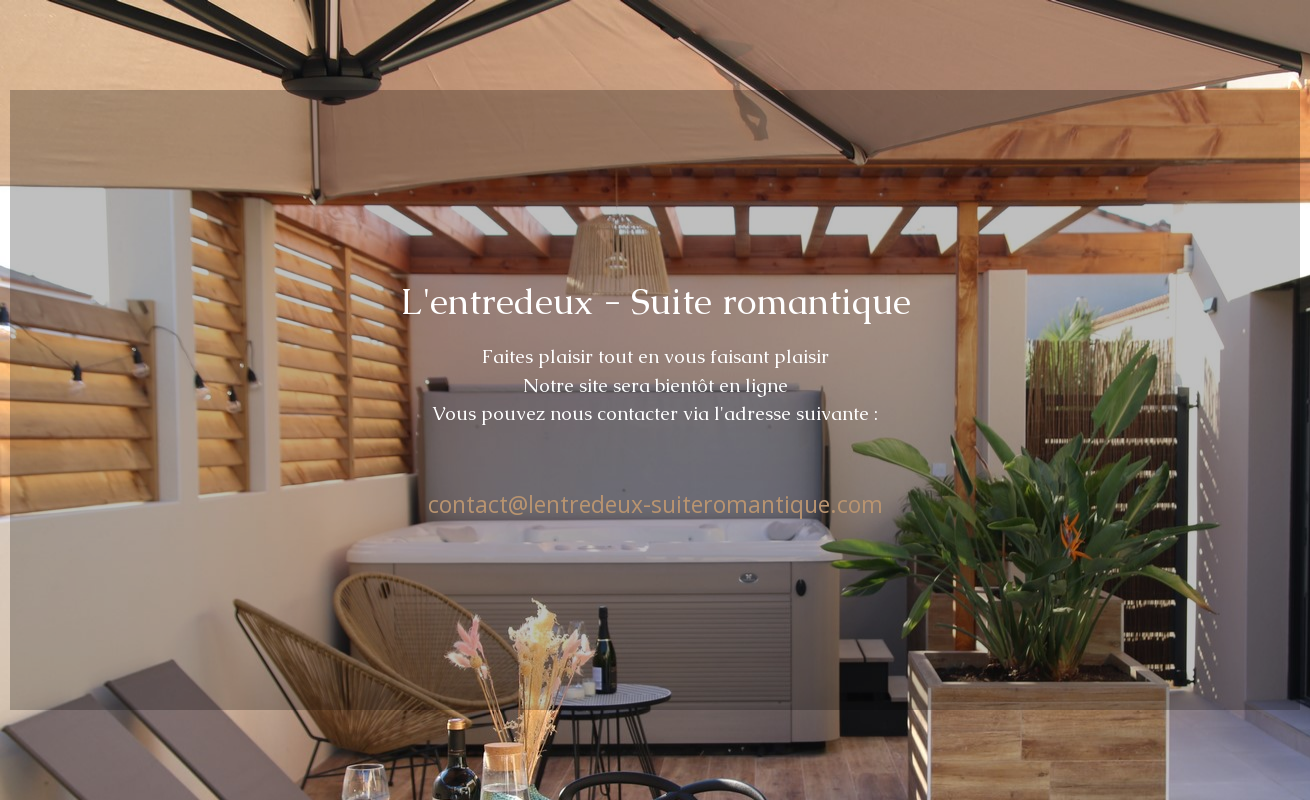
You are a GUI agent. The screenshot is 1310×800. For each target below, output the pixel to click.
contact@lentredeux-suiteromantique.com (655, 504)
